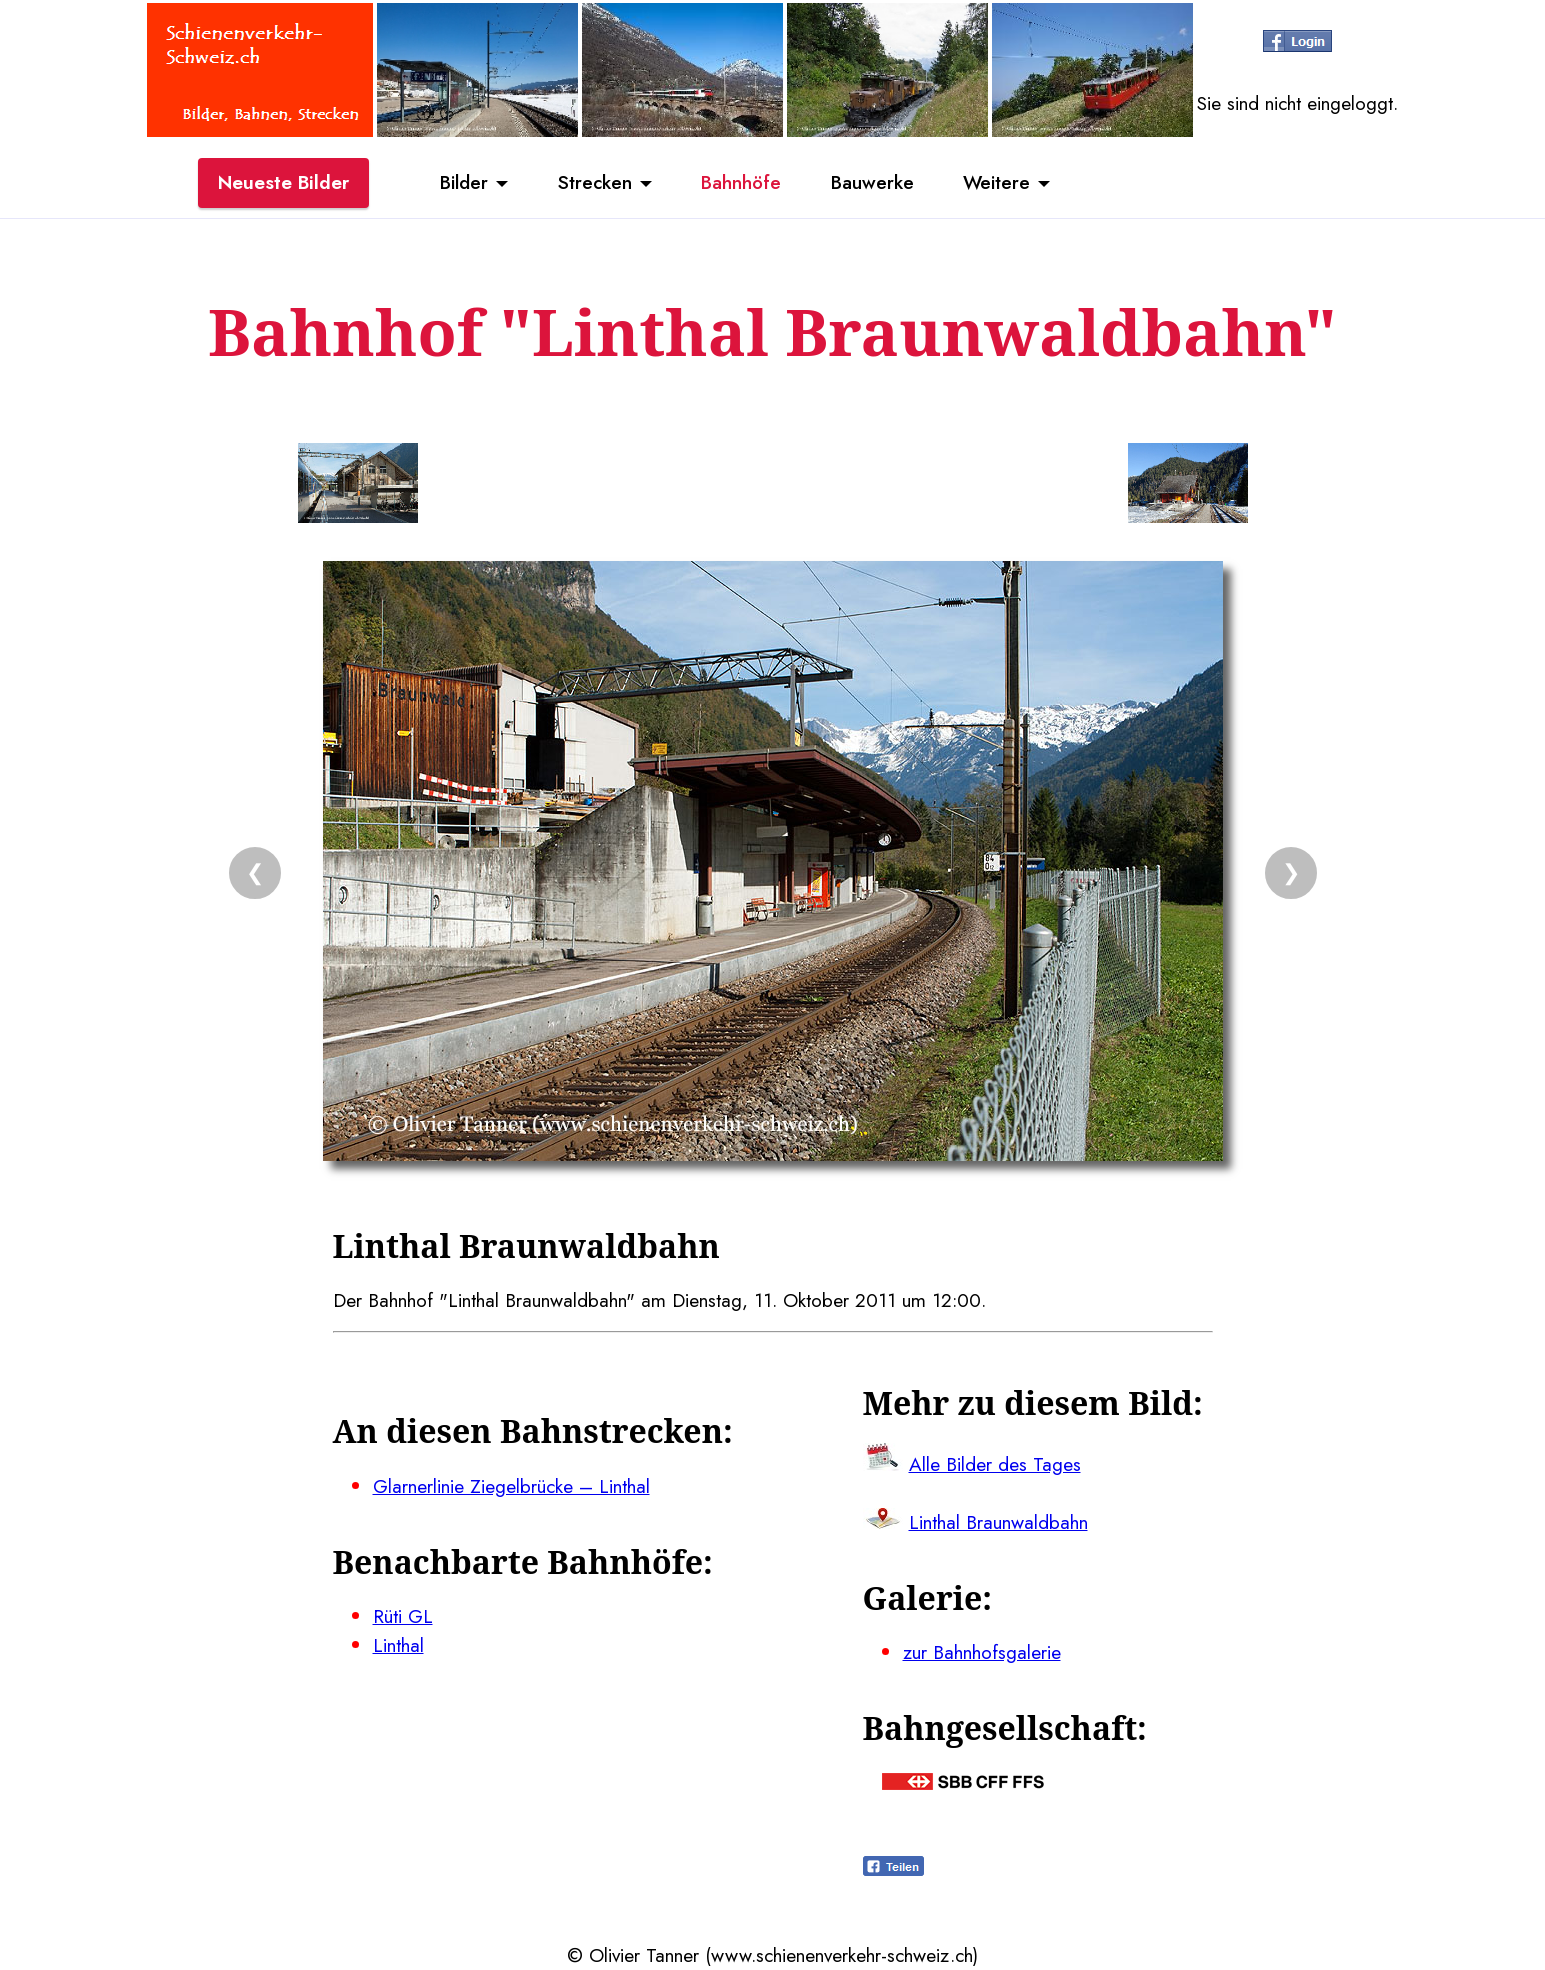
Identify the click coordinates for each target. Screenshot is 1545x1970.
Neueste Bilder (283, 183)
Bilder (463, 183)
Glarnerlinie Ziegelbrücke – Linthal (511, 1486)
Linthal (398, 1645)
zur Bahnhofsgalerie (982, 1652)
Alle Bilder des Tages (995, 1464)
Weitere (998, 183)
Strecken (593, 183)
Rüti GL (403, 1616)
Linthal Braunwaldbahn (998, 1522)
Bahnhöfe (741, 183)
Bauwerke (872, 183)
